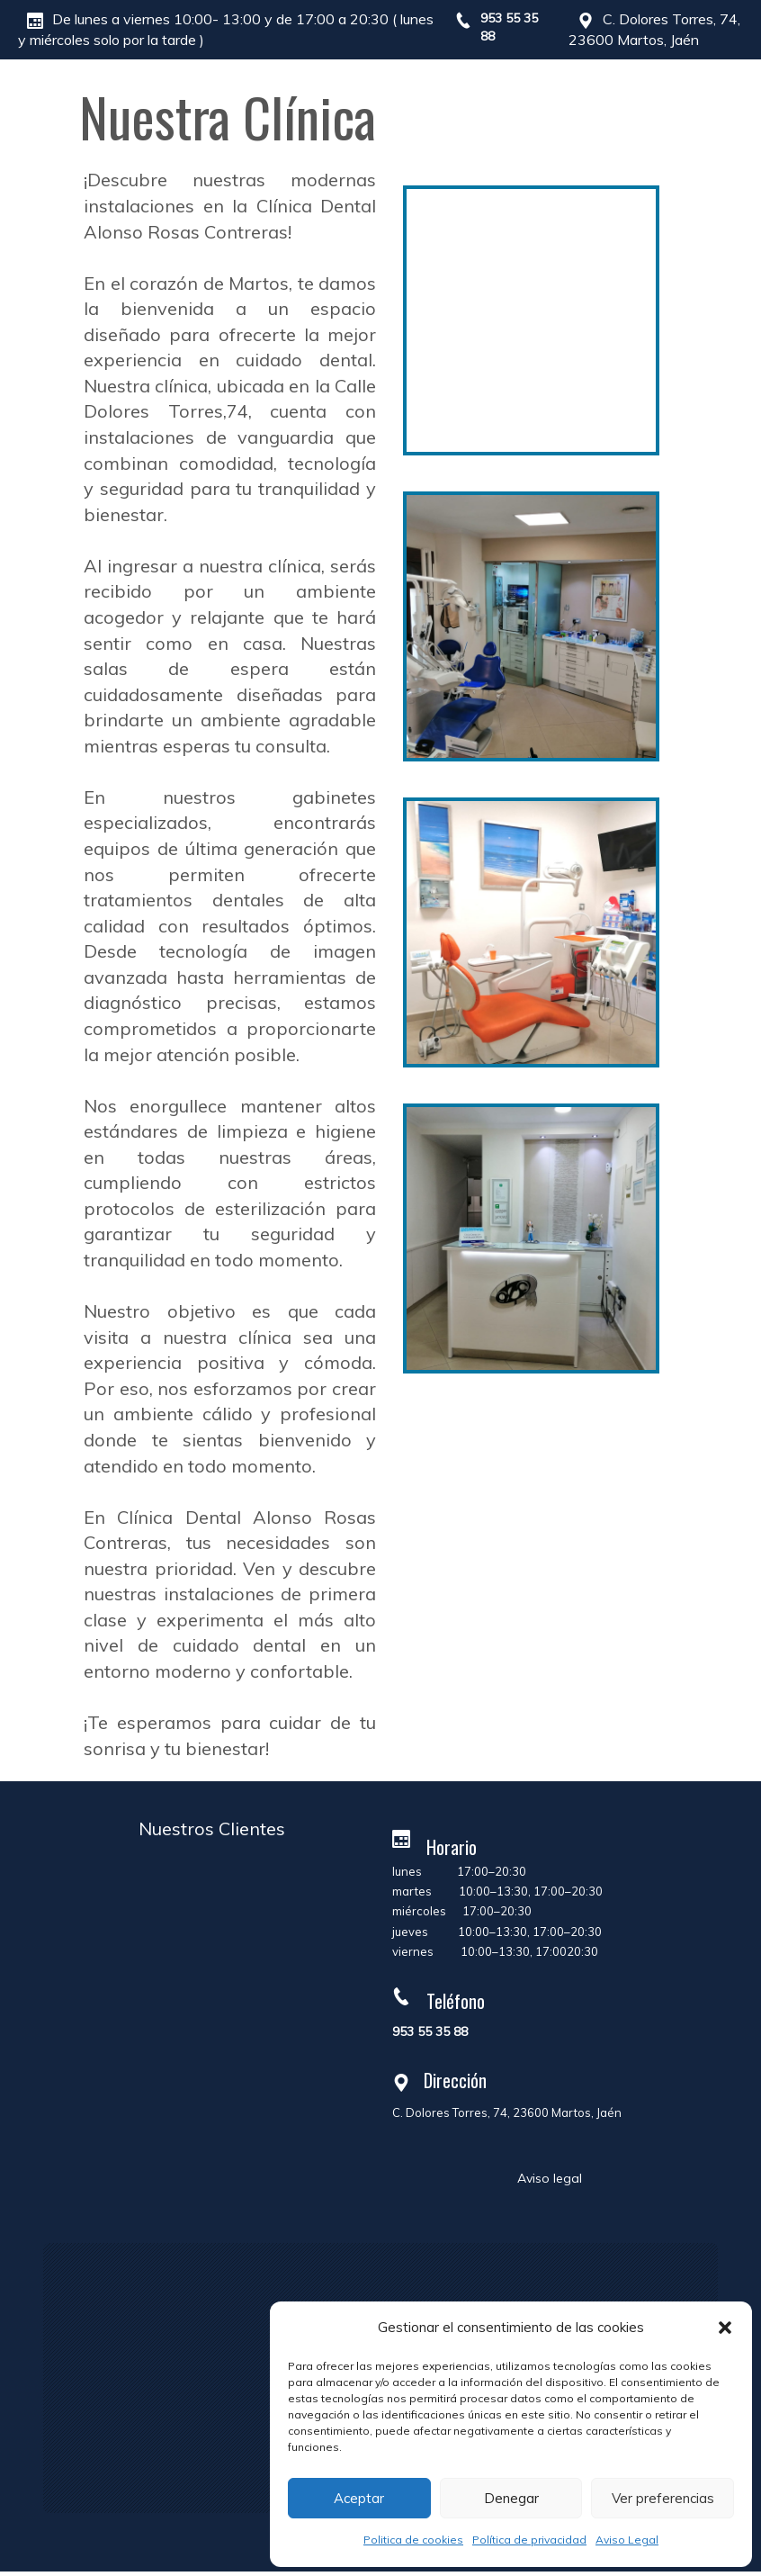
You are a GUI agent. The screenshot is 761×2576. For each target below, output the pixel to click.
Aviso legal (549, 2178)
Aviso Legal (626, 2539)
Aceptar (359, 2498)
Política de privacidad (529, 2539)
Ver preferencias (663, 2498)
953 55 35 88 (430, 2031)
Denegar (511, 2498)
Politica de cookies (413, 2539)
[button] (725, 2328)
